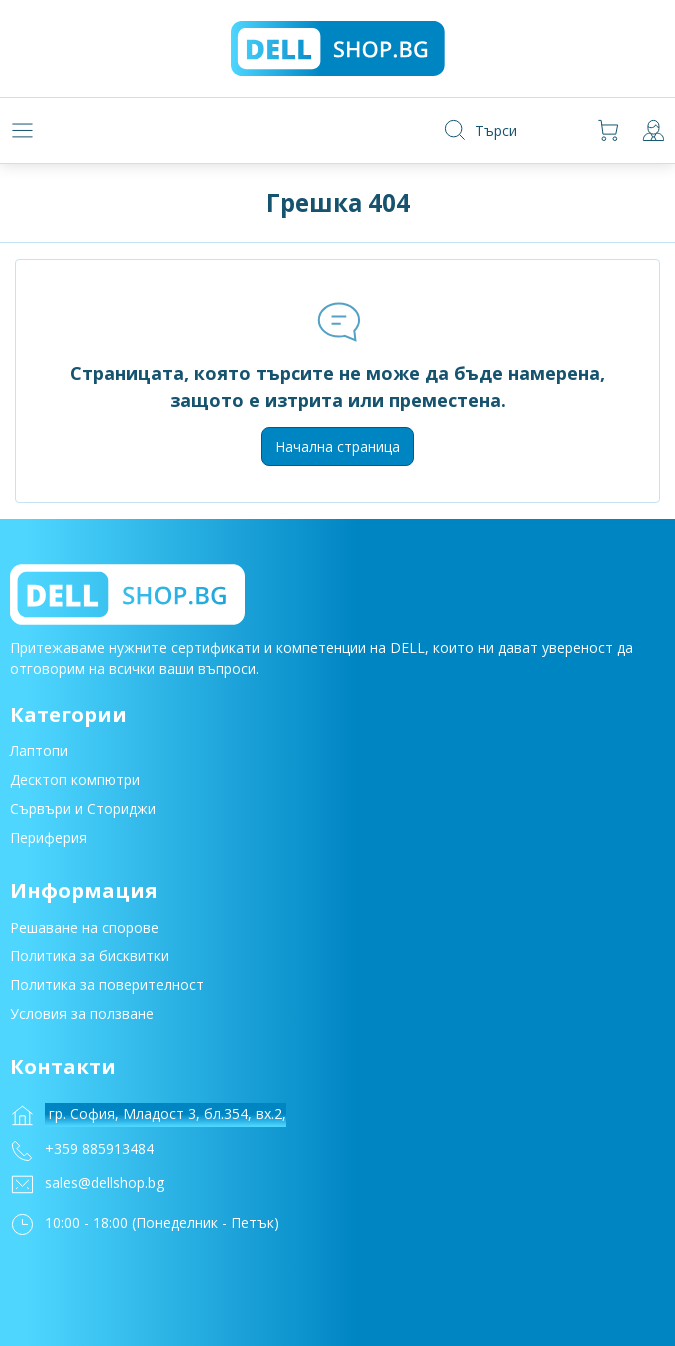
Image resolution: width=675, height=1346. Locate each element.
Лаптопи (39, 753)
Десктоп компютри (75, 782)
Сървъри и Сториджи (83, 811)
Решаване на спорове (84, 929)
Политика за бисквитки (89, 958)
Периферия (48, 839)
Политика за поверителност (107, 987)
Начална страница (337, 446)
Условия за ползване (82, 1016)
